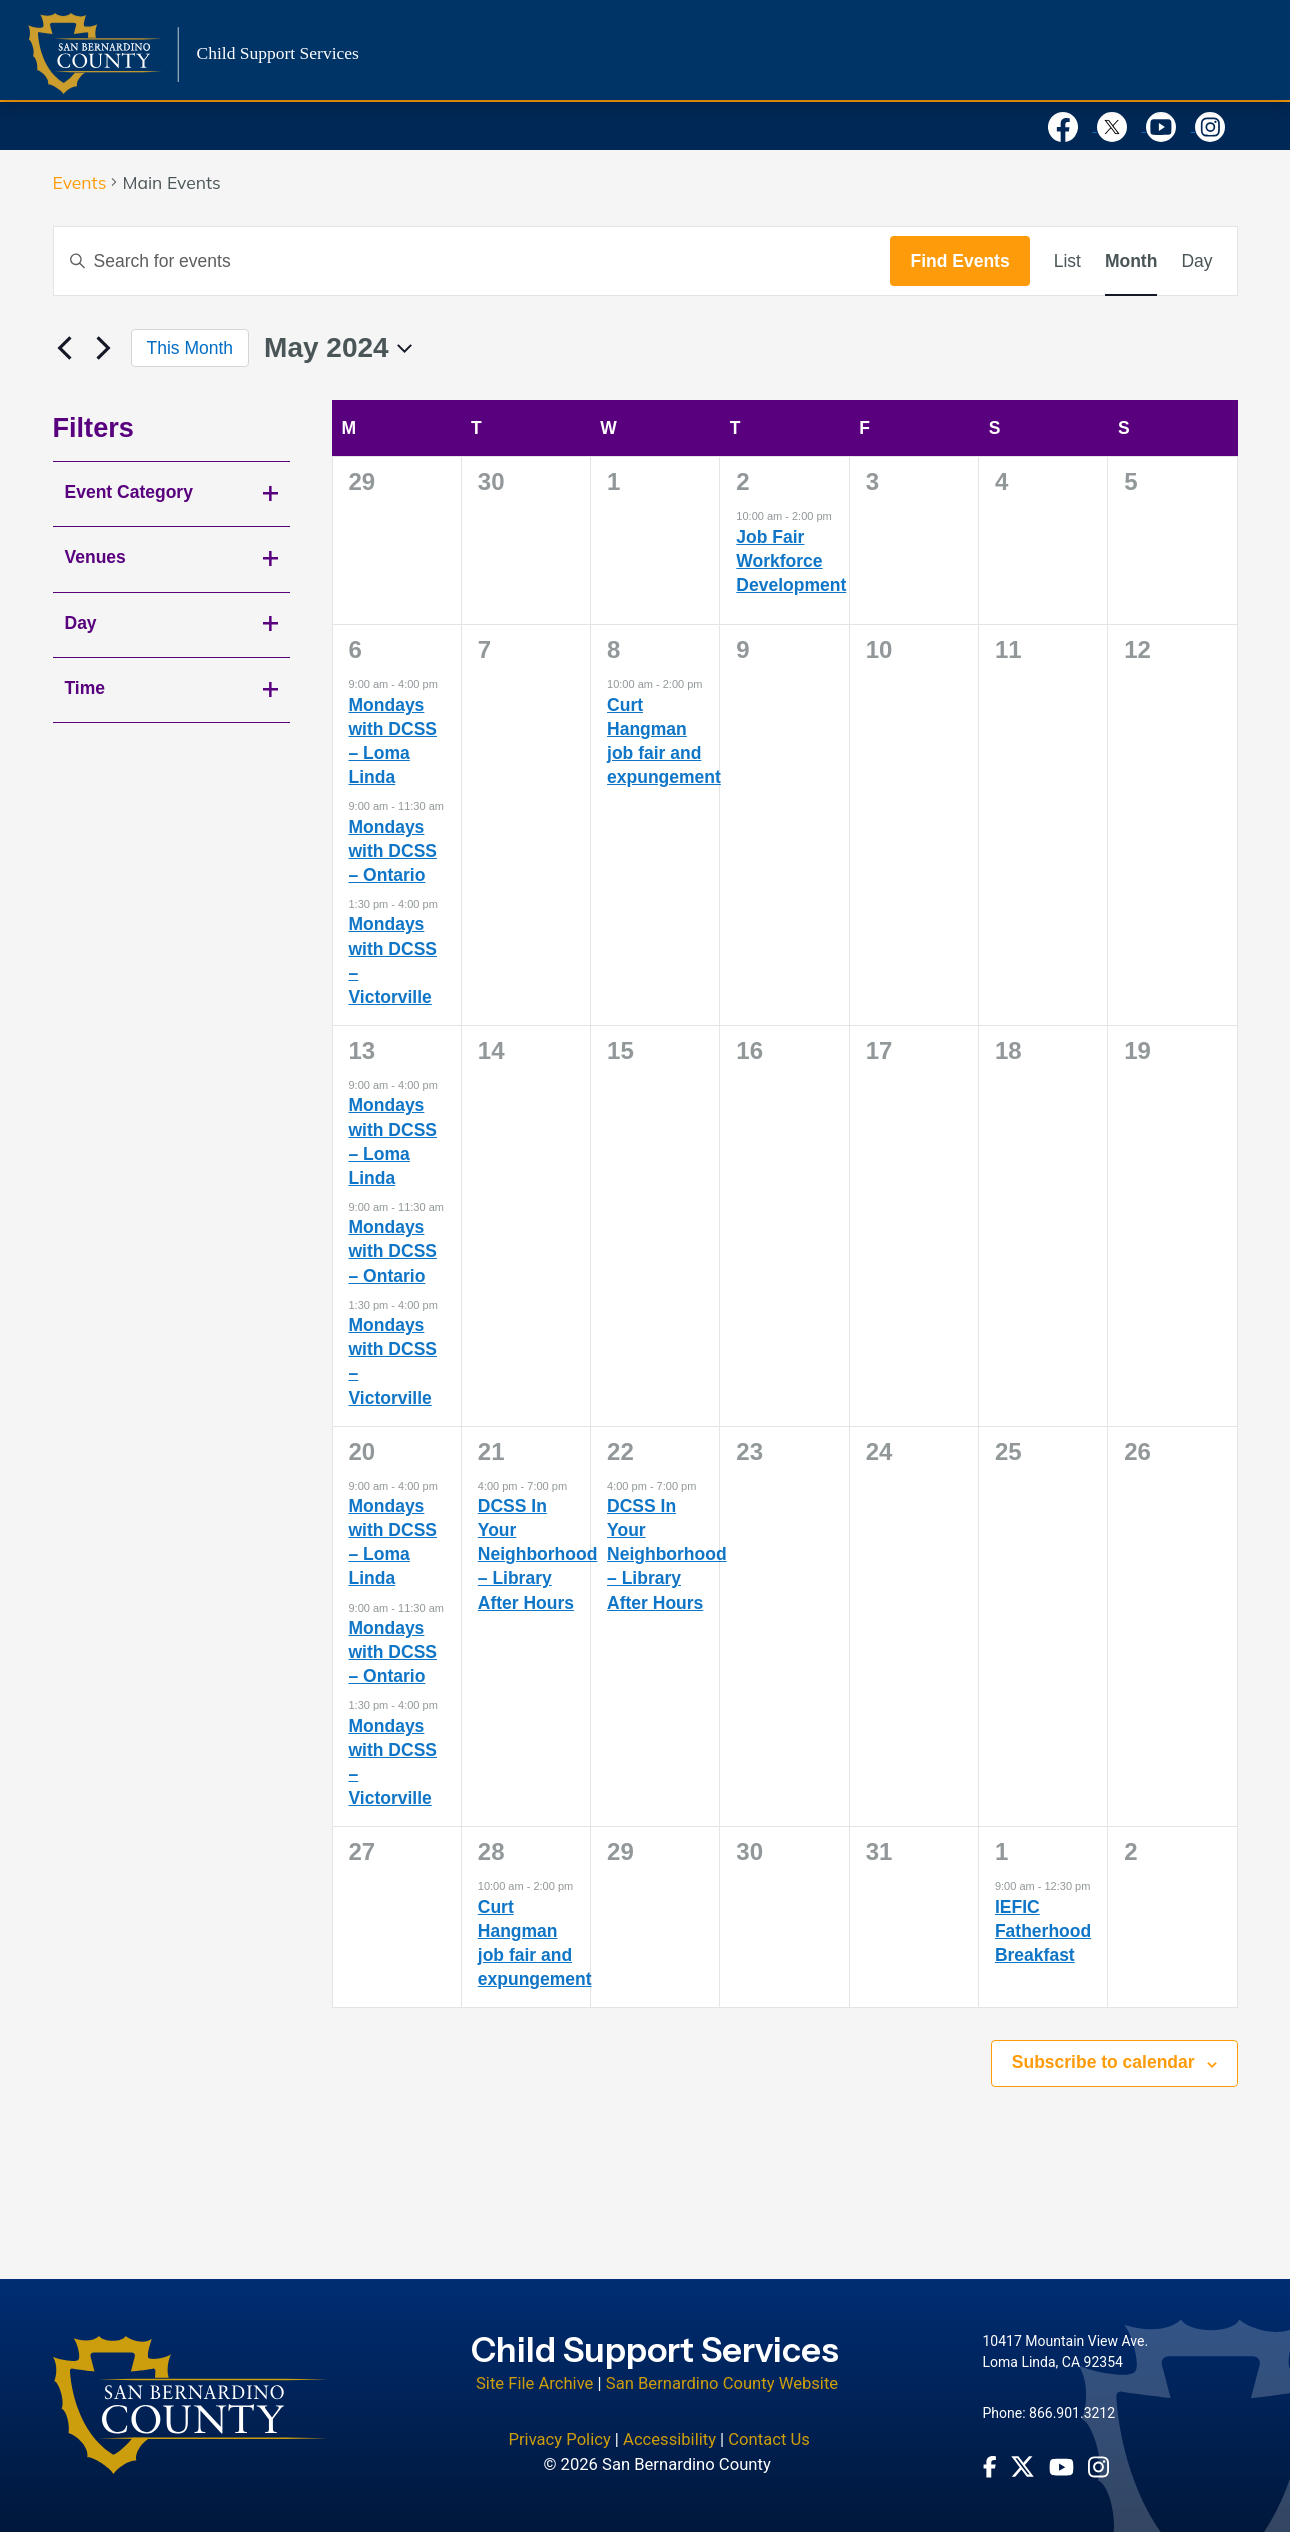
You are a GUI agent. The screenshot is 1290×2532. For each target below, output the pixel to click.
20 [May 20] (362, 1451)
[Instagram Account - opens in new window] (1098, 2467)
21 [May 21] (491, 1451)
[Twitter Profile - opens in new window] (1022, 2466)
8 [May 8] (613, 649)
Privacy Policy (559, 2439)
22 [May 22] (620, 1451)
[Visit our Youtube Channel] (1170, 125)
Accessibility (669, 2439)
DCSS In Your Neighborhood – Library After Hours (538, 1554)
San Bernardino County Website (722, 2383)
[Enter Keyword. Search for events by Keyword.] (472, 261)
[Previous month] (65, 348)
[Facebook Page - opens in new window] (990, 2467)
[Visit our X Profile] (1121, 125)
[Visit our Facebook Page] (1072, 125)
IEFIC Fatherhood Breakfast (1043, 1931)
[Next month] (104, 348)
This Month (190, 348)
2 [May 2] (742, 481)
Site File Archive (534, 2383)
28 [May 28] (491, 1851)
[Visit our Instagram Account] (1217, 125)
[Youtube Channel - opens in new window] (1061, 2467)
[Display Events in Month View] (1131, 261)
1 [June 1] (1001, 1851)
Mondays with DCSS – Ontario (393, 851)
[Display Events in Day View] (1196, 261)
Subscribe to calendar (1103, 2062)
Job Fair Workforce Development (791, 561)
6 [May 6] (355, 649)
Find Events (959, 261)
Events (80, 183)
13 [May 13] (362, 1050)
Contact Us (769, 2439)
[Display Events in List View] (1067, 261)
